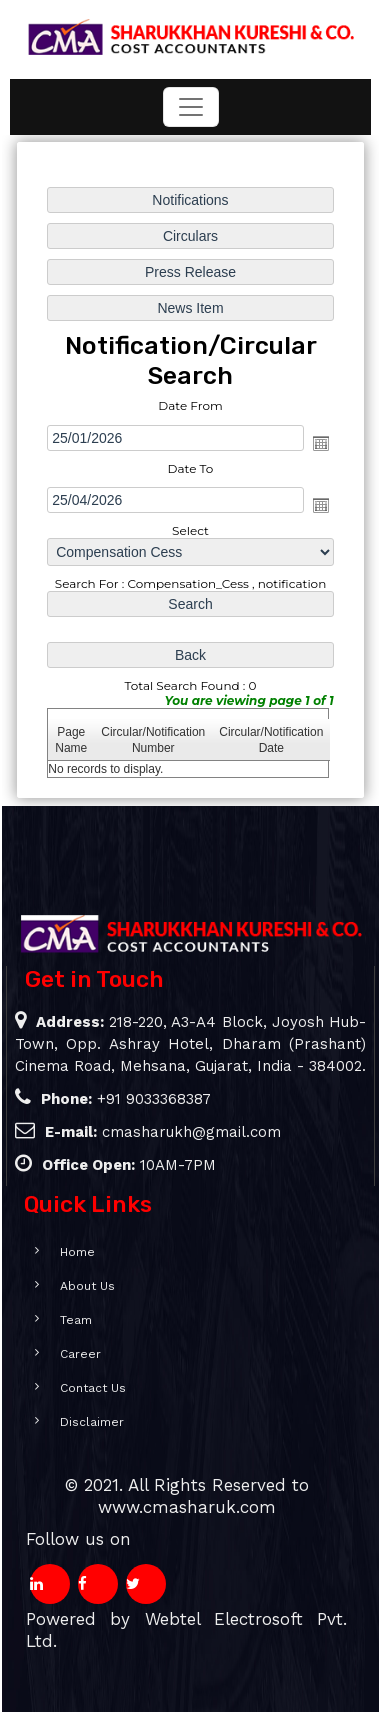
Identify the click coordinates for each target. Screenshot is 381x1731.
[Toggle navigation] (191, 107)
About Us (69, 1286)
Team (58, 1320)
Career (62, 1354)
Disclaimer (74, 1422)
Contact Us (75, 1388)
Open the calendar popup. (320, 443)
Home (59, 1252)
